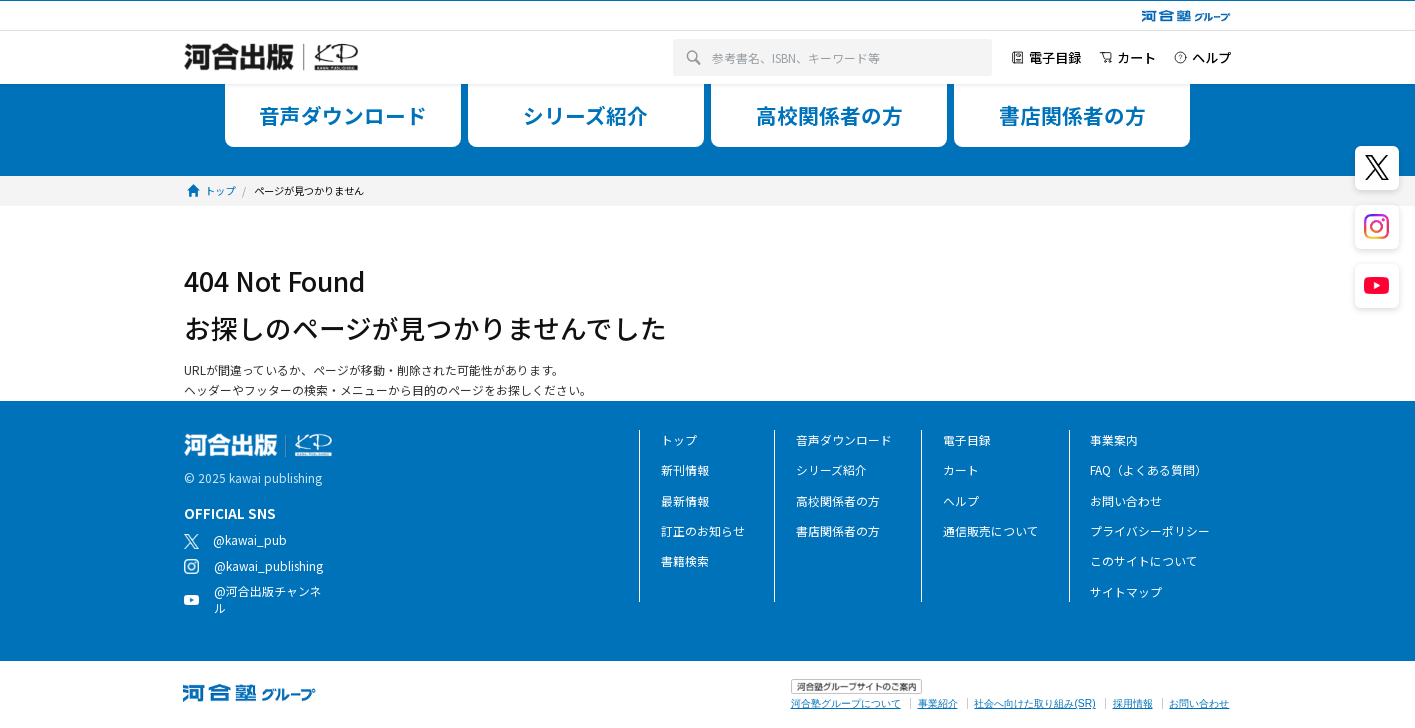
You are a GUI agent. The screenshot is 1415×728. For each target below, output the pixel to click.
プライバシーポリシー (1150, 530)
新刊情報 (685, 469)
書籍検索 (685, 560)
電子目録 (967, 439)
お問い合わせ (1126, 500)
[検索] (693, 58)
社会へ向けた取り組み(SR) (1034, 703)
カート (961, 469)
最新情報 (685, 500)
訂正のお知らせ (703, 530)
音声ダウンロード (844, 439)
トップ (679, 439)
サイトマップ (1126, 591)
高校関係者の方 (838, 500)
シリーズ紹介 (831, 469)
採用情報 (1133, 703)
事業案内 (1114, 439)
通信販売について (991, 530)
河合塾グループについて (846, 703)
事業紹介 (938, 703)
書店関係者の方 (838, 530)
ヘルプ (961, 500)
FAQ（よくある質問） (1148, 469)
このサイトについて (1144, 560)
